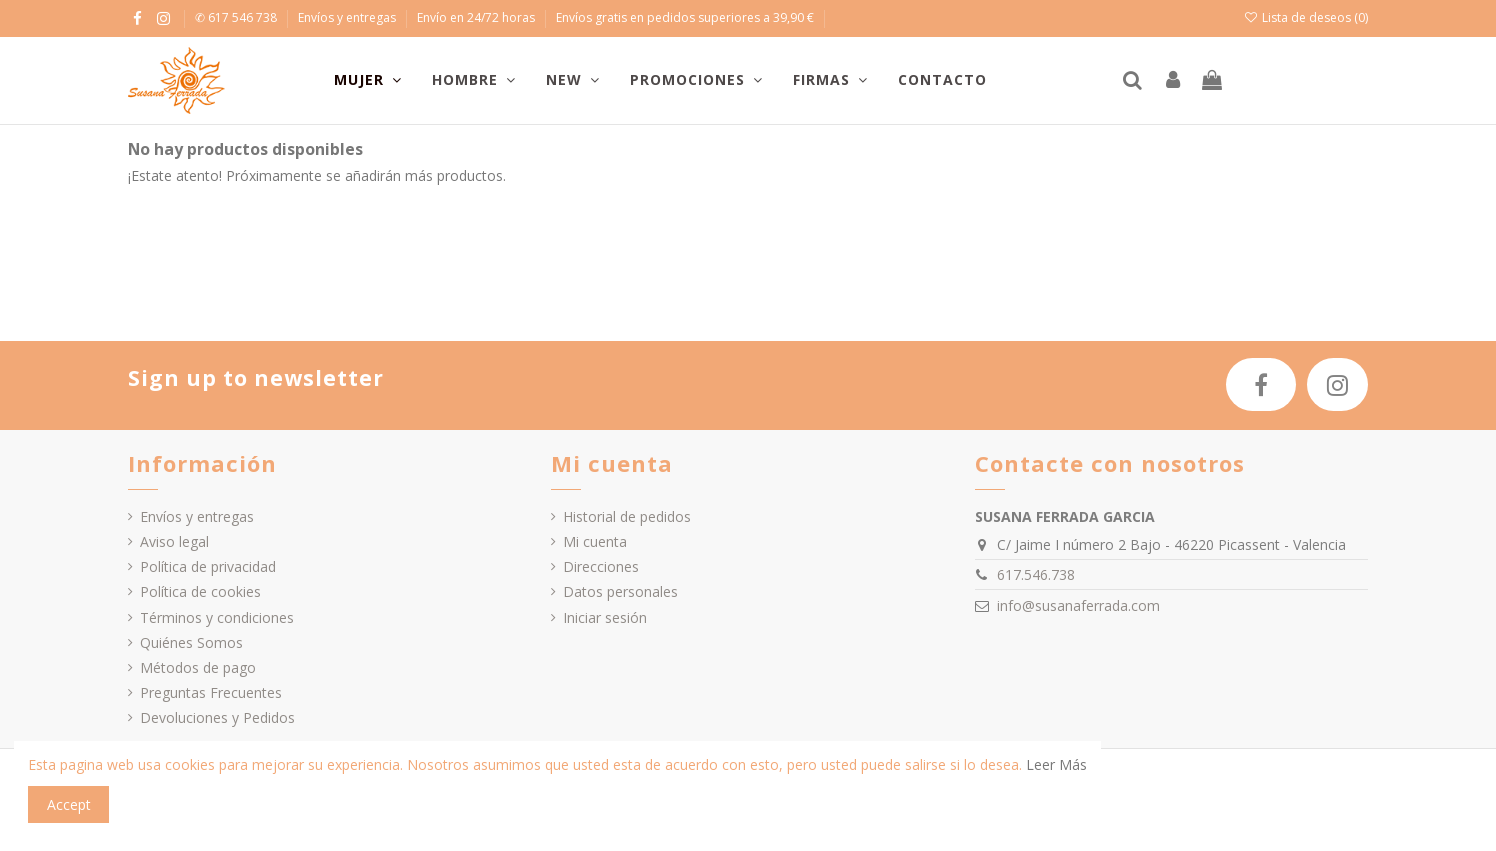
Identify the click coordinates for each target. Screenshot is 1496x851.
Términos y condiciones (217, 617)
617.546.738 (1036, 574)
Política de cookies (200, 591)
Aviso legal (174, 541)
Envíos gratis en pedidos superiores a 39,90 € (685, 17)
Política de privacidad (208, 566)
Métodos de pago (198, 667)
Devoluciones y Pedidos (217, 717)
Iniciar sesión (605, 617)
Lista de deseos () (1306, 17)
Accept (69, 804)
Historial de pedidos (627, 516)
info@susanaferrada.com (1078, 605)
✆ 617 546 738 (237, 17)
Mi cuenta (595, 541)
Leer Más (1056, 764)
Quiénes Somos (191, 642)
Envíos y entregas (348, 17)
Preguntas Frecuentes (211, 692)
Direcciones (601, 566)
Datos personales (620, 591)
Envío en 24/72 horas (477, 17)
